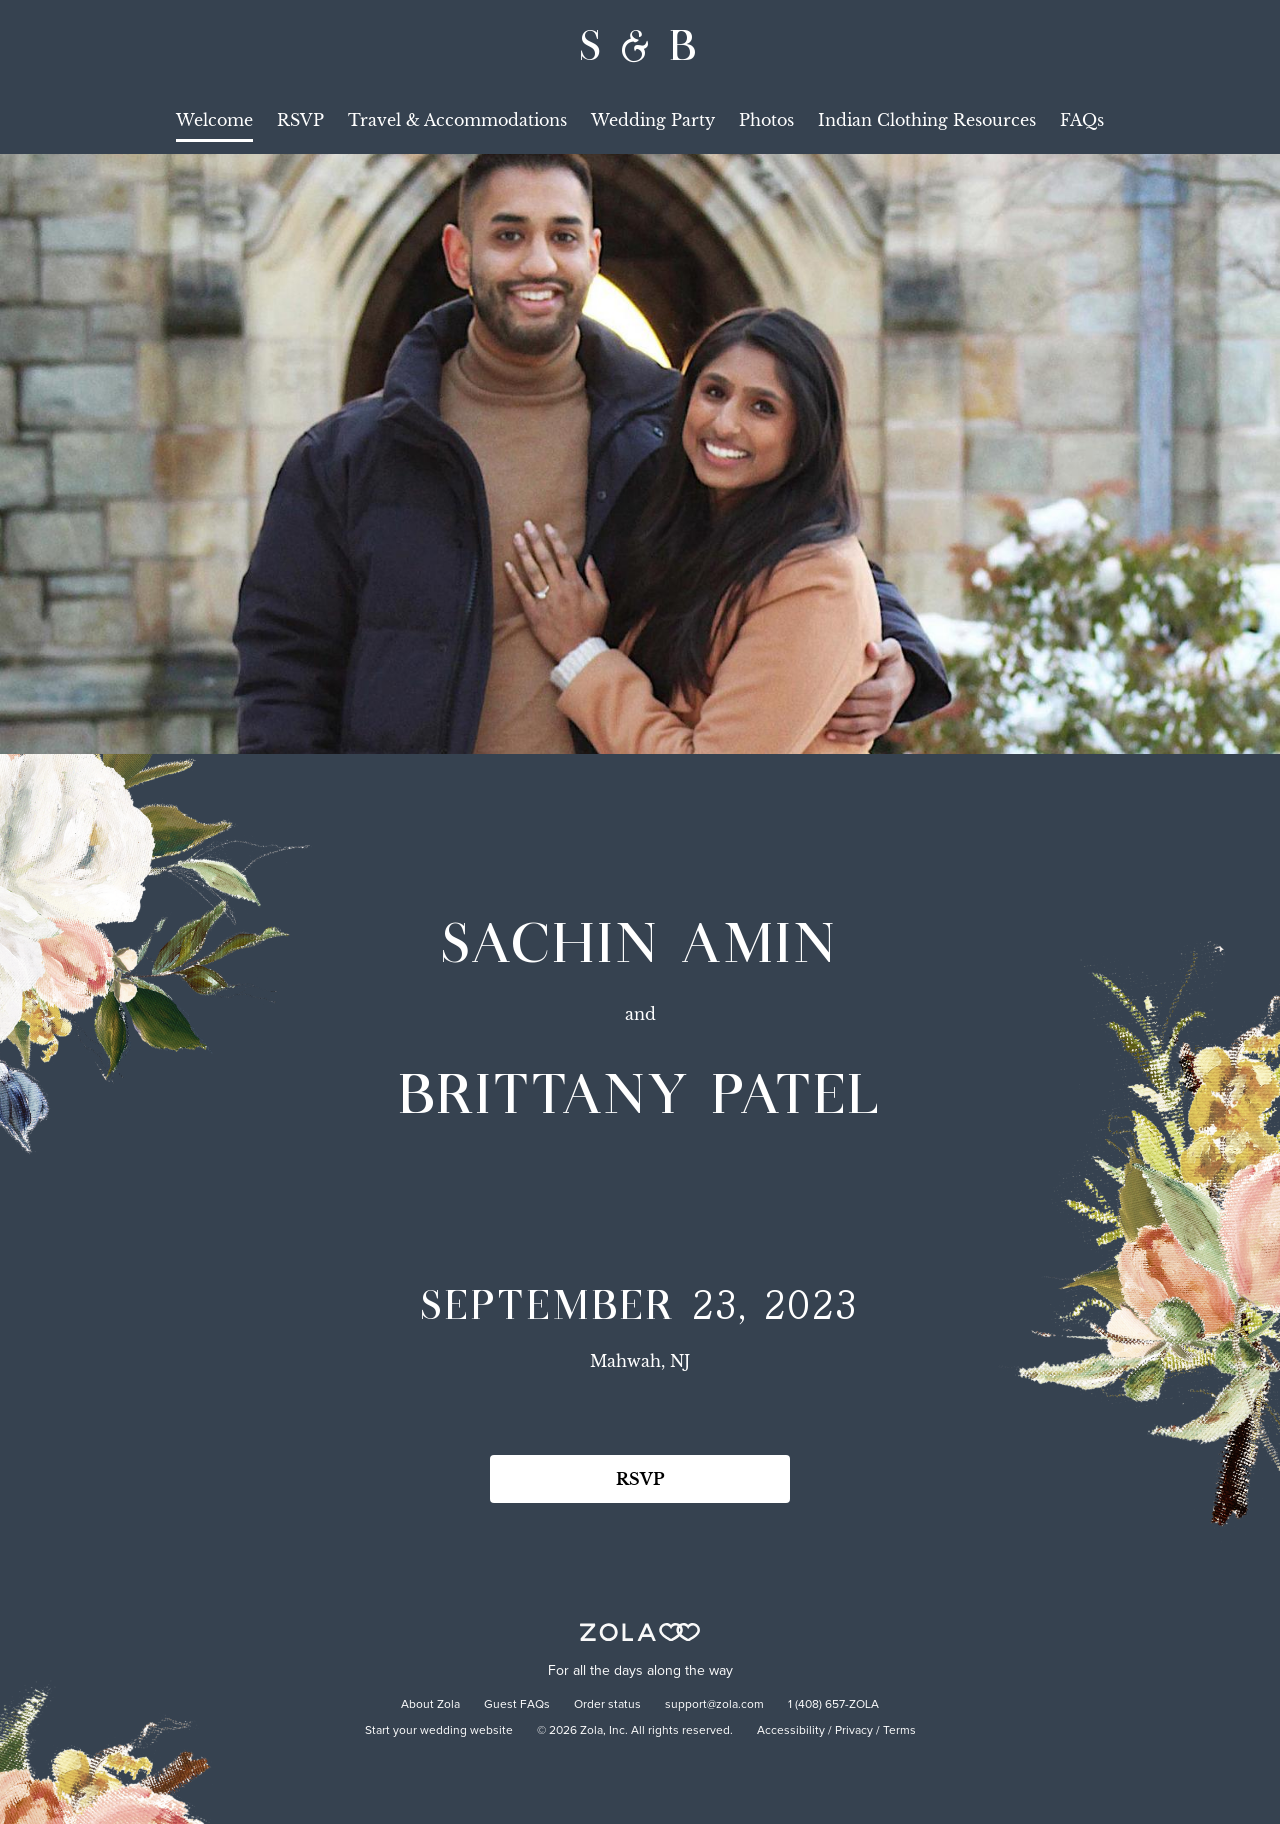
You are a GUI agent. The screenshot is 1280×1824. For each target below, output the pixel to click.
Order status (607, 1705)
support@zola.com (714, 1705)
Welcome (214, 120)
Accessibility (791, 1731)
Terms (899, 1731)
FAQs (1082, 120)
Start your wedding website (439, 1731)
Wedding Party (653, 120)
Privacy (854, 1731)
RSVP (300, 120)
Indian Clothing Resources (927, 120)
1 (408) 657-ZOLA (833, 1705)
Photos (766, 120)
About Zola (430, 1705)
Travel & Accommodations (457, 120)
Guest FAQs (517, 1705)
